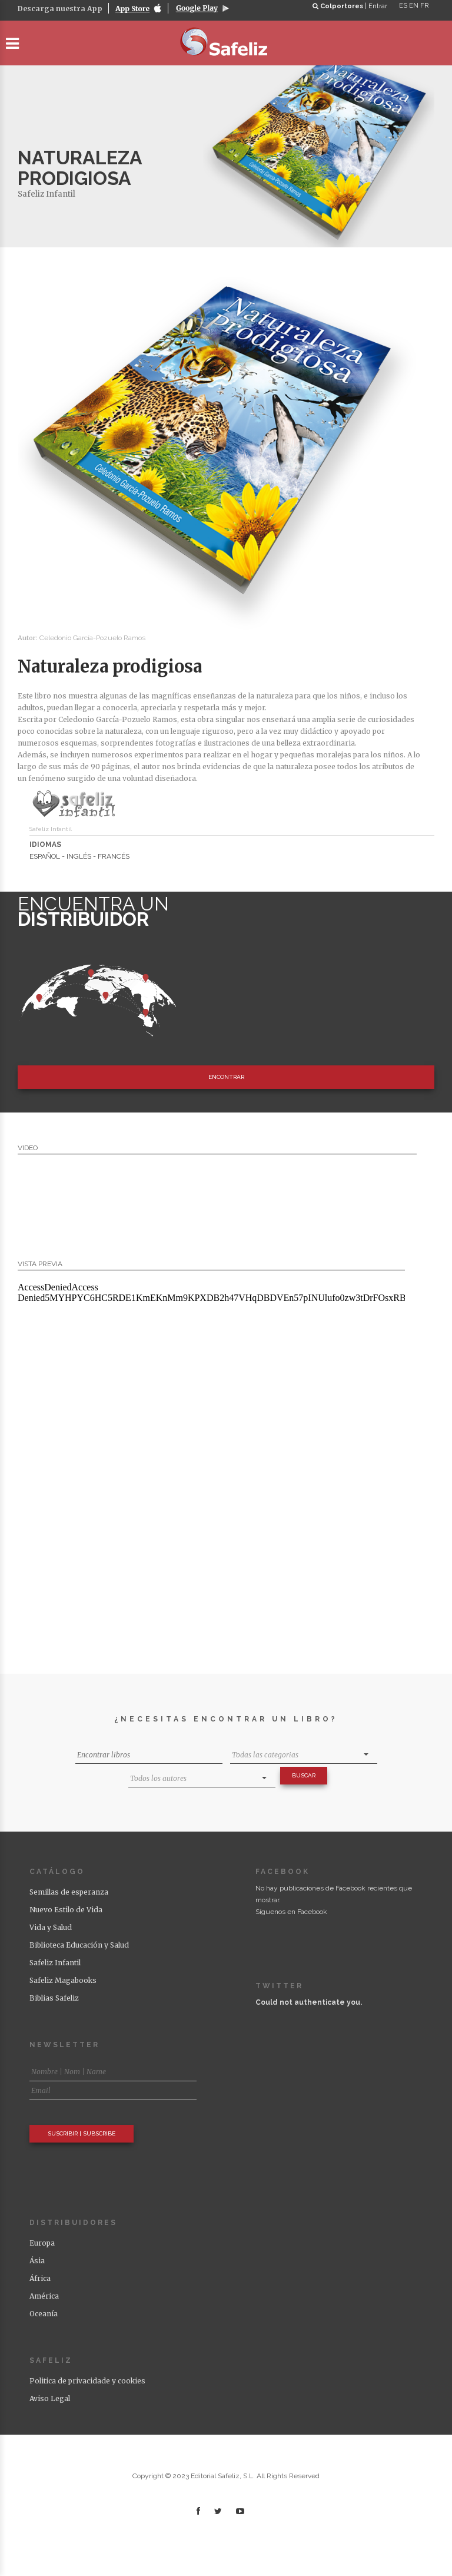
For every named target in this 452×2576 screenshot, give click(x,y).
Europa (42, 2243)
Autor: (28, 638)
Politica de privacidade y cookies (87, 2380)
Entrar (377, 6)
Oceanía (43, 2313)
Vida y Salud (50, 1927)
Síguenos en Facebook (291, 1912)
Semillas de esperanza (68, 1892)
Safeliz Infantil (46, 194)
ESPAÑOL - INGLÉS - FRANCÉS (79, 856)
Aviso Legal (49, 2398)
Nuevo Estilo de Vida (65, 1909)
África (40, 2278)
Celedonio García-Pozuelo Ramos (92, 638)
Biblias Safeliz (54, 1998)
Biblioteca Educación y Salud (79, 1945)
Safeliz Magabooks (63, 1980)
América (44, 2296)
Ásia (37, 2260)
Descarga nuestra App (60, 8)
